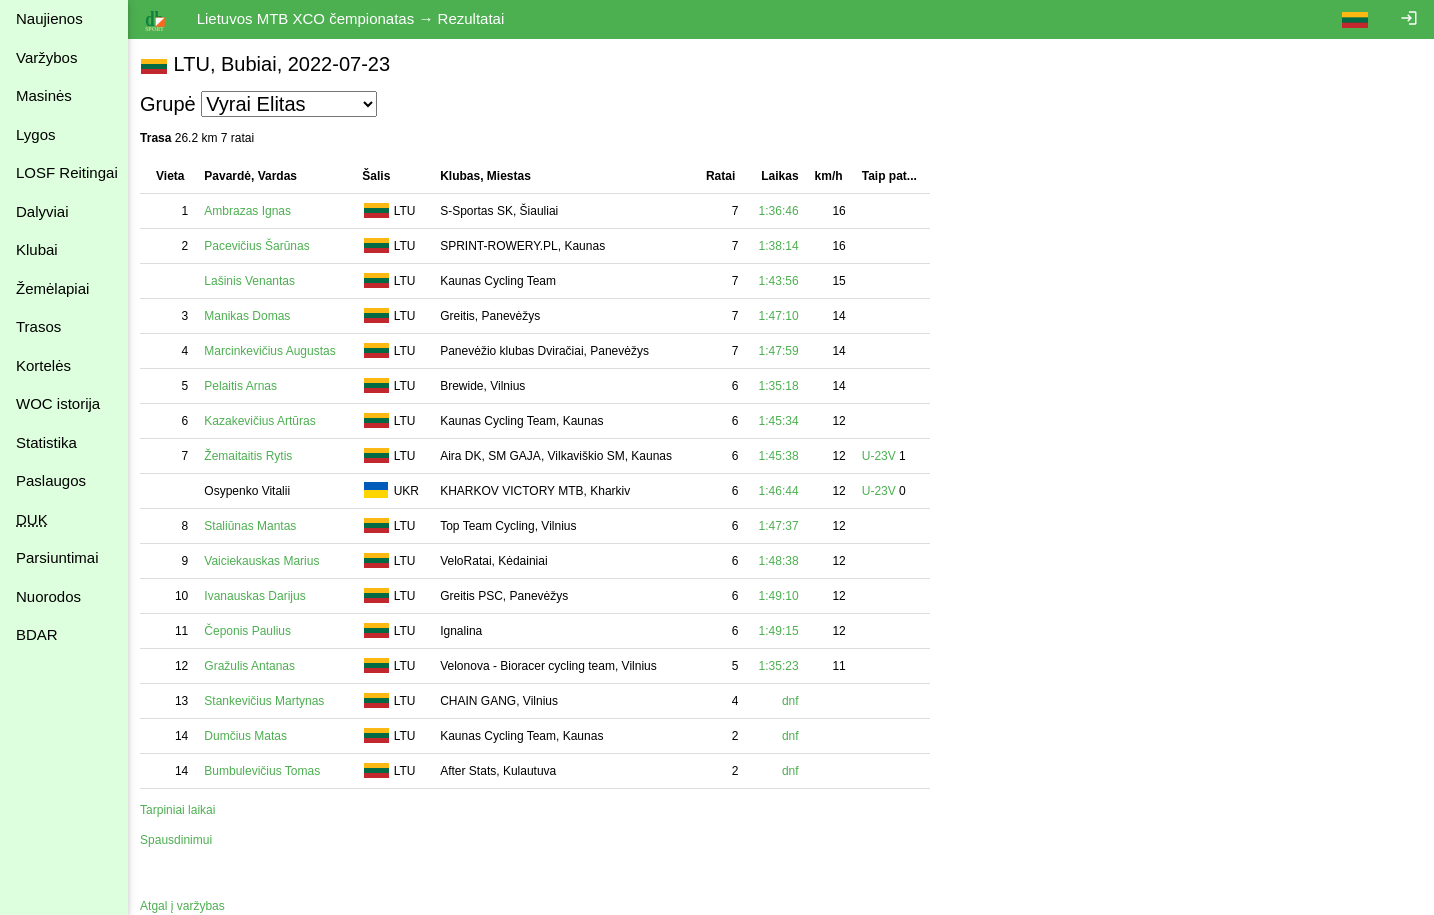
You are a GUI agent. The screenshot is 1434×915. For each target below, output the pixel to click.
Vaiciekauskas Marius (265, 561)
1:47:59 (782, 351)
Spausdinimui (180, 840)
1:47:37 (782, 526)
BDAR (37, 634)
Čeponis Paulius (251, 631)
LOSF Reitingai (67, 172)
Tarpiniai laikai (181, 810)
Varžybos (46, 57)
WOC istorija (58, 403)
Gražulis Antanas (253, 666)
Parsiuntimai (57, 557)
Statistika (46, 442)
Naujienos (49, 18)
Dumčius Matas (249, 736)
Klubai (37, 249)
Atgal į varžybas (186, 906)
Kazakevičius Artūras (263, 421)
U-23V (883, 456)
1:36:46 (782, 211)
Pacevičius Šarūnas (260, 246)
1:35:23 (782, 666)
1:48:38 (782, 561)
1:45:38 (782, 456)
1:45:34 (782, 421)
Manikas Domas (251, 316)
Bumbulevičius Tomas (266, 771)
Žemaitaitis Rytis (252, 456)
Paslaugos (51, 480)
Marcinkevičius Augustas (273, 351)
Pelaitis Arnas (244, 386)
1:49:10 (782, 596)
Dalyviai (42, 211)
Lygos (35, 134)
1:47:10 (782, 316)
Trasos (38, 326)
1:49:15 (782, 631)
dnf (794, 701)
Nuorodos (48, 596)
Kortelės (43, 365)
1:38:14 (782, 246)
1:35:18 (782, 386)
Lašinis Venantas (253, 281)
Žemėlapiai (52, 288)
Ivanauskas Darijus (258, 596)
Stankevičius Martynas (268, 701)
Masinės (44, 95)
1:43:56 (782, 281)
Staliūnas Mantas (254, 526)
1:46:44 (782, 491)
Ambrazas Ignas (251, 211)
